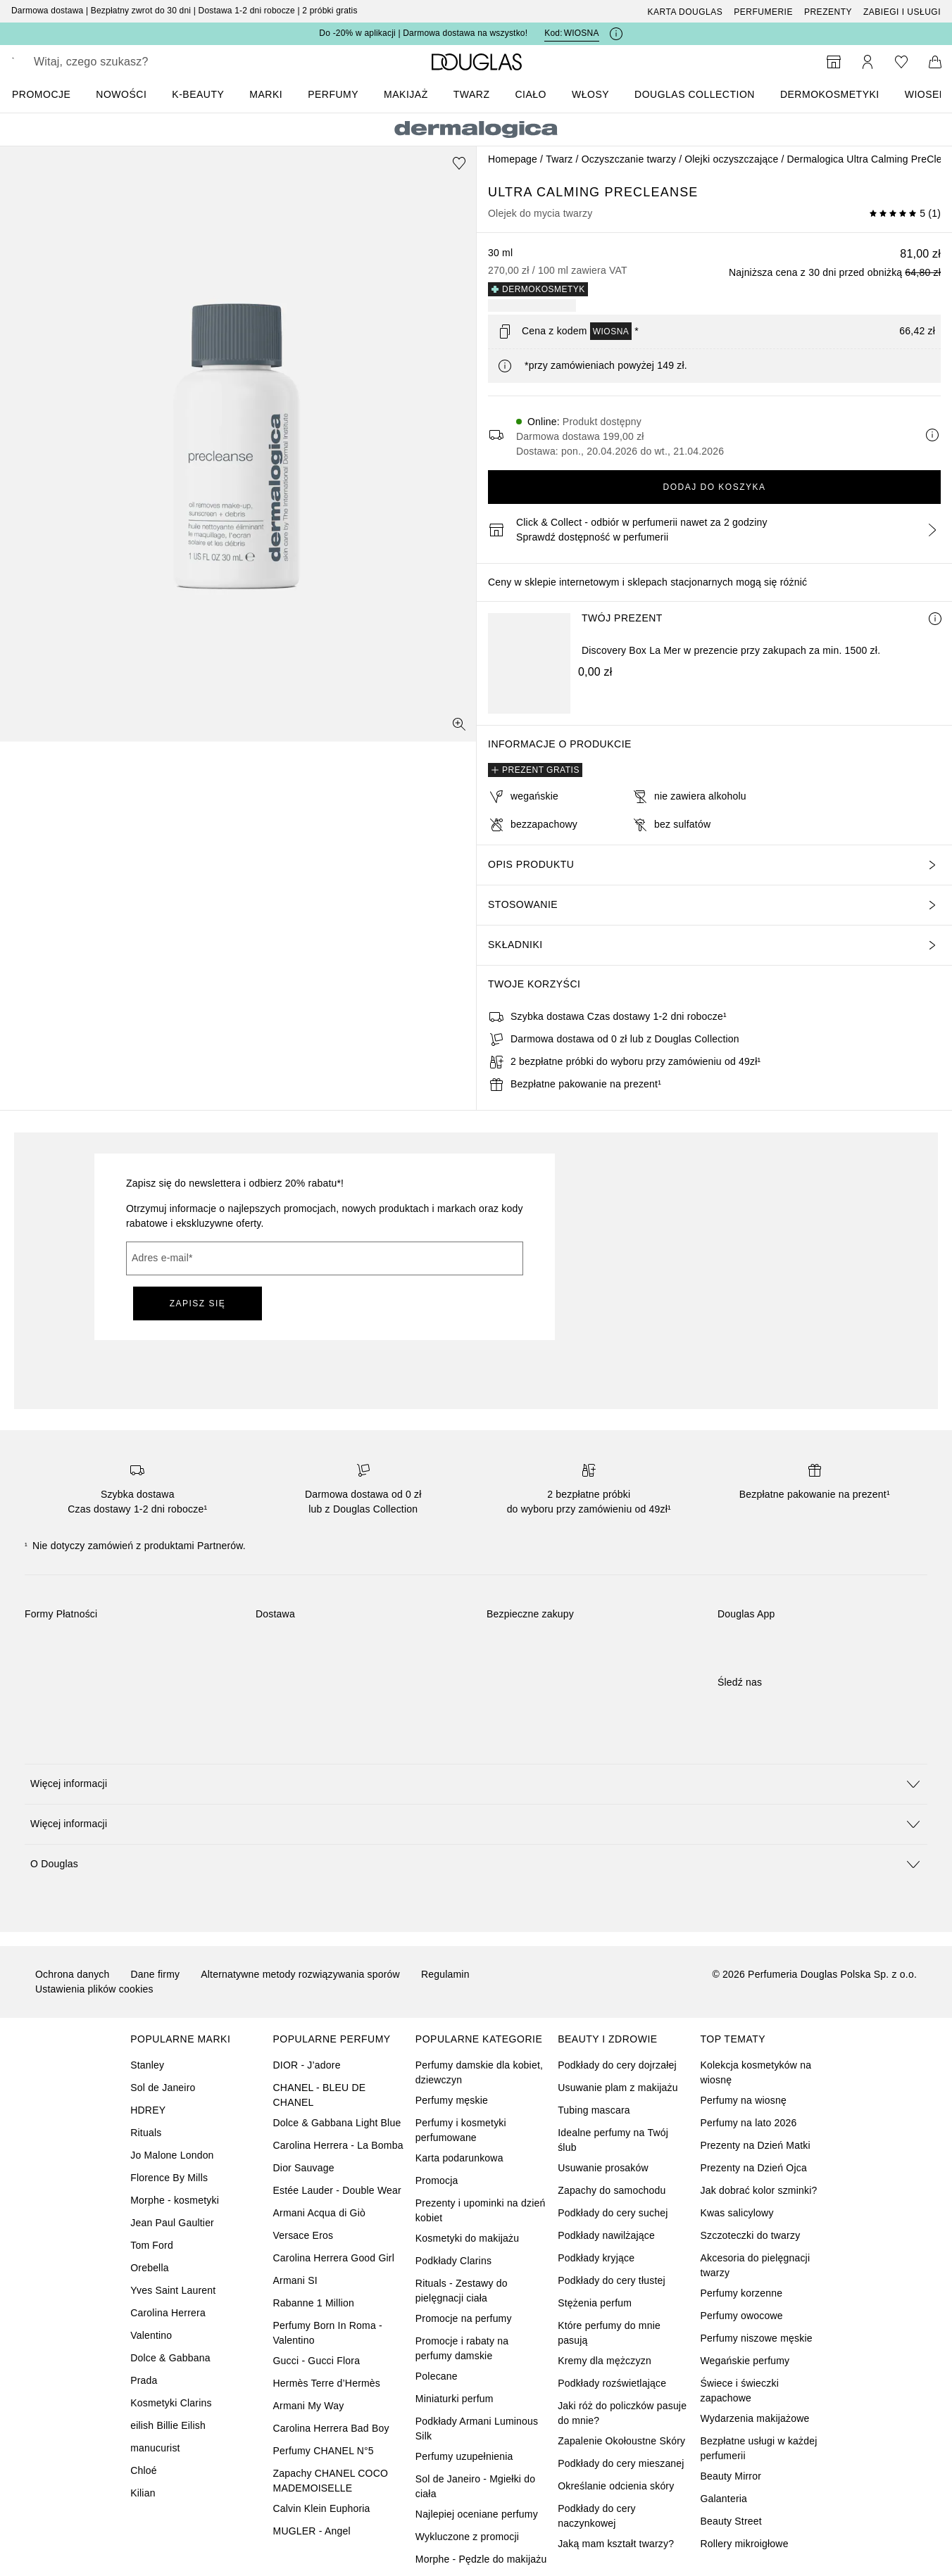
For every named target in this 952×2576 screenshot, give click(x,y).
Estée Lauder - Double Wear (337, 2190)
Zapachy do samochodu (611, 2190)
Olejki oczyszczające (731, 159)
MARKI (265, 94)
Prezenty (828, 12)
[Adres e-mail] (324, 1258)
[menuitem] (50, 94)
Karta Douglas (685, 12)
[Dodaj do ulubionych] (459, 163)
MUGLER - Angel (312, 2531)
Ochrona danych (72, 1974)
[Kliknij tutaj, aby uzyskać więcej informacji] (616, 34)
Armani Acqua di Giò (319, 2212)
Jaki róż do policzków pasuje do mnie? (622, 2413)
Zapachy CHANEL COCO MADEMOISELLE (331, 2481)
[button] (476, 1784)
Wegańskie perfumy (744, 2360)
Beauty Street (730, 2521)
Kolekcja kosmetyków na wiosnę (755, 2072)
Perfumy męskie (451, 2100)
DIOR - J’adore (307, 2065)
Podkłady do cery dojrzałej (617, 2065)
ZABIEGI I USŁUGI (902, 12)
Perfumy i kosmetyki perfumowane (460, 2130)
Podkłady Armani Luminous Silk (476, 2429)
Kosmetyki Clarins (170, 2402)
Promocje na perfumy (463, 2318)
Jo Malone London (171, 2155)
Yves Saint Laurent (172, 2290)
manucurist (155, 2448)
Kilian (142, 2493)
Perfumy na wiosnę (743, 2100)
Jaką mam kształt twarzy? (616, 2543)
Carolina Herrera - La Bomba (338, 2145)
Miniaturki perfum (454, 2398)
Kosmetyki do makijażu (467, 2238)
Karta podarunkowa (459, 2158)
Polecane (436, 2376)
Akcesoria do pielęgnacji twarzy (755, 2265)
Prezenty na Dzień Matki (755, 2145)
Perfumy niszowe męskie (756, 2338)
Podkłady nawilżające (606, 2235)
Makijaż (406, 94)
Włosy (590, 94)
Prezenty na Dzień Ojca (753, 2167)
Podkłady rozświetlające (612, 2383)
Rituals (145, 2132)
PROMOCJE (41, 94)
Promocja (436, 2180)
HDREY (147, 2110)
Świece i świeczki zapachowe (739, 2391)
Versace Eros (303, 2235)
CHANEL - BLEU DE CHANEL (319, 2095)
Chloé (143, 2470)
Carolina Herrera (168, 2312)
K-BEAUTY (198, 94)
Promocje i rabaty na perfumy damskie (461, 2348)
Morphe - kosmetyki (174, 2200)
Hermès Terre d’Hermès (327, 2383)
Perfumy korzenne (741, 2293)
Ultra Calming (546, 192)
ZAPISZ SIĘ (198, 1303)
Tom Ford (151, 2245)
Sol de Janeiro (162, 2087)
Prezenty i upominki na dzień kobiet (480, 2210)
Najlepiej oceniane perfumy (476, 2514)
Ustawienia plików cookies (94, 1989)
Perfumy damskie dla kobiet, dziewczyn (479, 2072)
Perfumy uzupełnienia (464, 2456)
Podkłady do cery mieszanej (621, 2463)
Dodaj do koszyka (714, 487)
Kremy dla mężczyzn (604, 2360)
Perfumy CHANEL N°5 (323, 2450)
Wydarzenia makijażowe (754, 2418)
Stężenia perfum (595, 2303)
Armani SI (295, 2280)
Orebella (149, 2267)
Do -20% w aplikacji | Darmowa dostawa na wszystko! (423, 33)
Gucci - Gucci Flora (317, 2360)
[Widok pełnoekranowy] (459, 724)
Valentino (151, 2335)
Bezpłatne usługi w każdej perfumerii (758, 2448)
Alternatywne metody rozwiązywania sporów (300, 1974)
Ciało (530, 94)
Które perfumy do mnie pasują (609, 2333)
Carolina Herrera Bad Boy (331, 2428)
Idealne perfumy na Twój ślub (613, 2140)
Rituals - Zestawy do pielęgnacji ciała (461, 2291)
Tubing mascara (594, 2110)
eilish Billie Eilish (168, 2425)
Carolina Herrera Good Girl (333, 2258)
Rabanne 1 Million (313, 2303)
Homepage (512, 159)
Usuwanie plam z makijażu (618, 2087)
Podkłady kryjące (596, 2258)
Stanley (147, 2065)
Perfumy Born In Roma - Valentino (327, 2333)
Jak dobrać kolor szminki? (758, 2190)
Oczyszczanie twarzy (629, 159)
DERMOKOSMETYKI (829, 94)
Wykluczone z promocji (467, 2536)
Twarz (471, 94)
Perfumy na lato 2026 (748, 2122)
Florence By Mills (169, 2177)
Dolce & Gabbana (170, 2357)
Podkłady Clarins (453, 2260)
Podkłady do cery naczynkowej (597, 2516)
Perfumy (333, 94)
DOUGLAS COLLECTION (694, 94)
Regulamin (445, 1974)
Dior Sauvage (303, 2167)
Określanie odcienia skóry (616, 2486)
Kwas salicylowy (736, 2212)
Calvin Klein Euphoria (321, 2508)
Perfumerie (763, 12)
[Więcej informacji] (935, 619)
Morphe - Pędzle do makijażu (481, 2559)
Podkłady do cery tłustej (611, 2280)
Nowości (121, 94)
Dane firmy (155, 1974)
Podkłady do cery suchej (613, 2212)
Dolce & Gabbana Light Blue (337, 2122)
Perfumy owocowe (741, 2315)
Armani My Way (308, 2405)
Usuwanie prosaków (603, 2167)
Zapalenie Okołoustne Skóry (621, 2440)
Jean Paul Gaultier (172, 2222)
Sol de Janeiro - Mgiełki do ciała (475, 2486)
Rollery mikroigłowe (744, 2543)
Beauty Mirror (730, 2476)
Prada (143, 2380)
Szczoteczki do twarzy (750, 2235)
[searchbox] (137, 61)
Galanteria (723, 2498)
